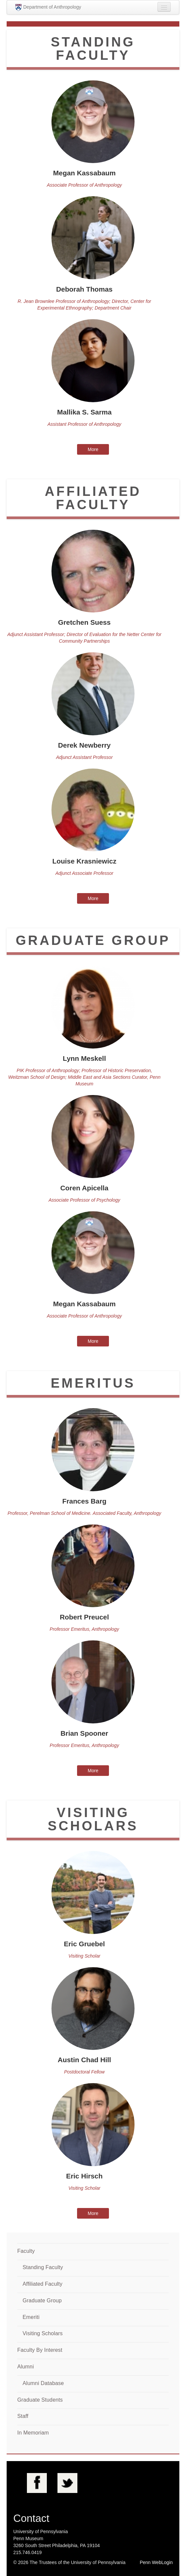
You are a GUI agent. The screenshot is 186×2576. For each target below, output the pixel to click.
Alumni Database (43, 2383)
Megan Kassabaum (84, 173)
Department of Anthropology (48, 7)
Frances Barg (84, 1501)
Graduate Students (40, 2400)
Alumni (25, 2366)
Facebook (37, 2483)
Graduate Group (42, 2300)
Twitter (67, 2483)
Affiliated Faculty (42, 2284)
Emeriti (31, 2317)
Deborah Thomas (84, 289)
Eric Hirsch (84, 2176)
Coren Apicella (84, 1188)
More (93, 449)
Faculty (26, 2251)
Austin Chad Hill (84, 2060)
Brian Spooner (84, 1733)
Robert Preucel (84, 1617)
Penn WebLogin (156, 2562)
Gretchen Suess (84, 622)
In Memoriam (33, 2433)
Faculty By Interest (39, 2350)
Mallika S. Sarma (84, 412)
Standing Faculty (43, 2267)
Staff (22, 2416)
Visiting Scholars (43, 2333)
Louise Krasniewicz (84, 861)
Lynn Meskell (84, 1058)
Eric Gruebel (84, 1944)
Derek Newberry (84, 745)
